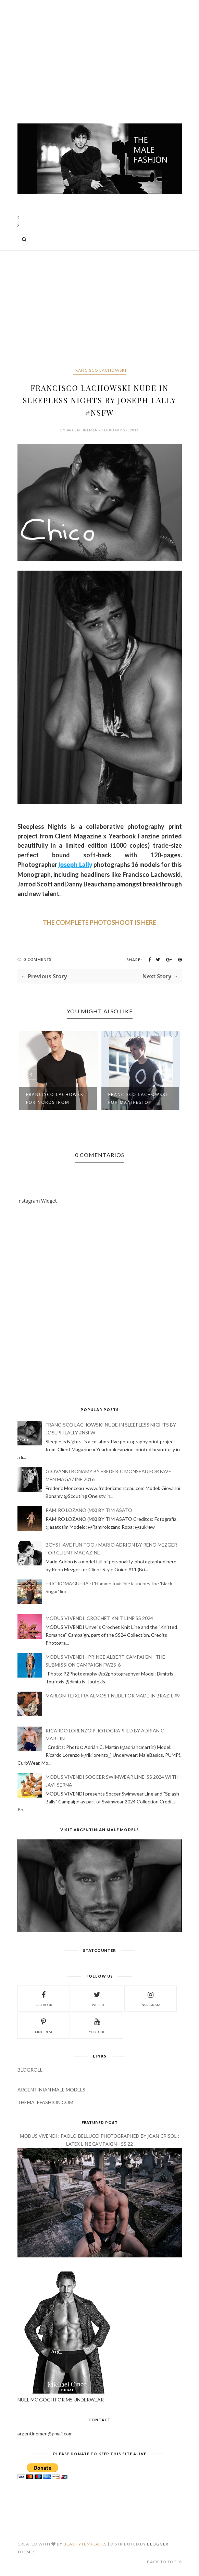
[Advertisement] (99, 58)
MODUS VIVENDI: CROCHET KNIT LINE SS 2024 (99, 1618)
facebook (43, 1998)
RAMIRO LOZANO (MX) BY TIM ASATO (89, 1510)
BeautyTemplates (85, 2544)
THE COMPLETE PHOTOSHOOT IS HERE (99, 922)
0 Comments (37, 959)
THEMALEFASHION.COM (45, 2102)
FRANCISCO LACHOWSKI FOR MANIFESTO (138, 1098)
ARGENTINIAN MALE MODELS (51, 2089)
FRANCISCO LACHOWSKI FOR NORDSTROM (56, 1098)
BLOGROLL (29, 2070)
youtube (97, 2025)
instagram (150, 1998)
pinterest (43, 2025)
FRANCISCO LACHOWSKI (99, 370)
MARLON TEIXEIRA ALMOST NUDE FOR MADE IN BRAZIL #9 (113, 1695)
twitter (97, 1998)
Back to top (164, 2561)
